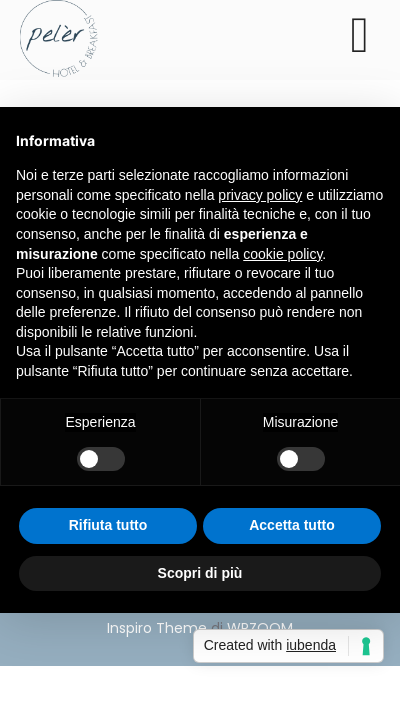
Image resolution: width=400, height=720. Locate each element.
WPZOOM (260, 628)
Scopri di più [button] (200, 573)
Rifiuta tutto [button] (108, 525)
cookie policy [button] (282, 254)
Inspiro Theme (157, 628)
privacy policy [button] (260, 195)
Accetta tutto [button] (292, 525)
